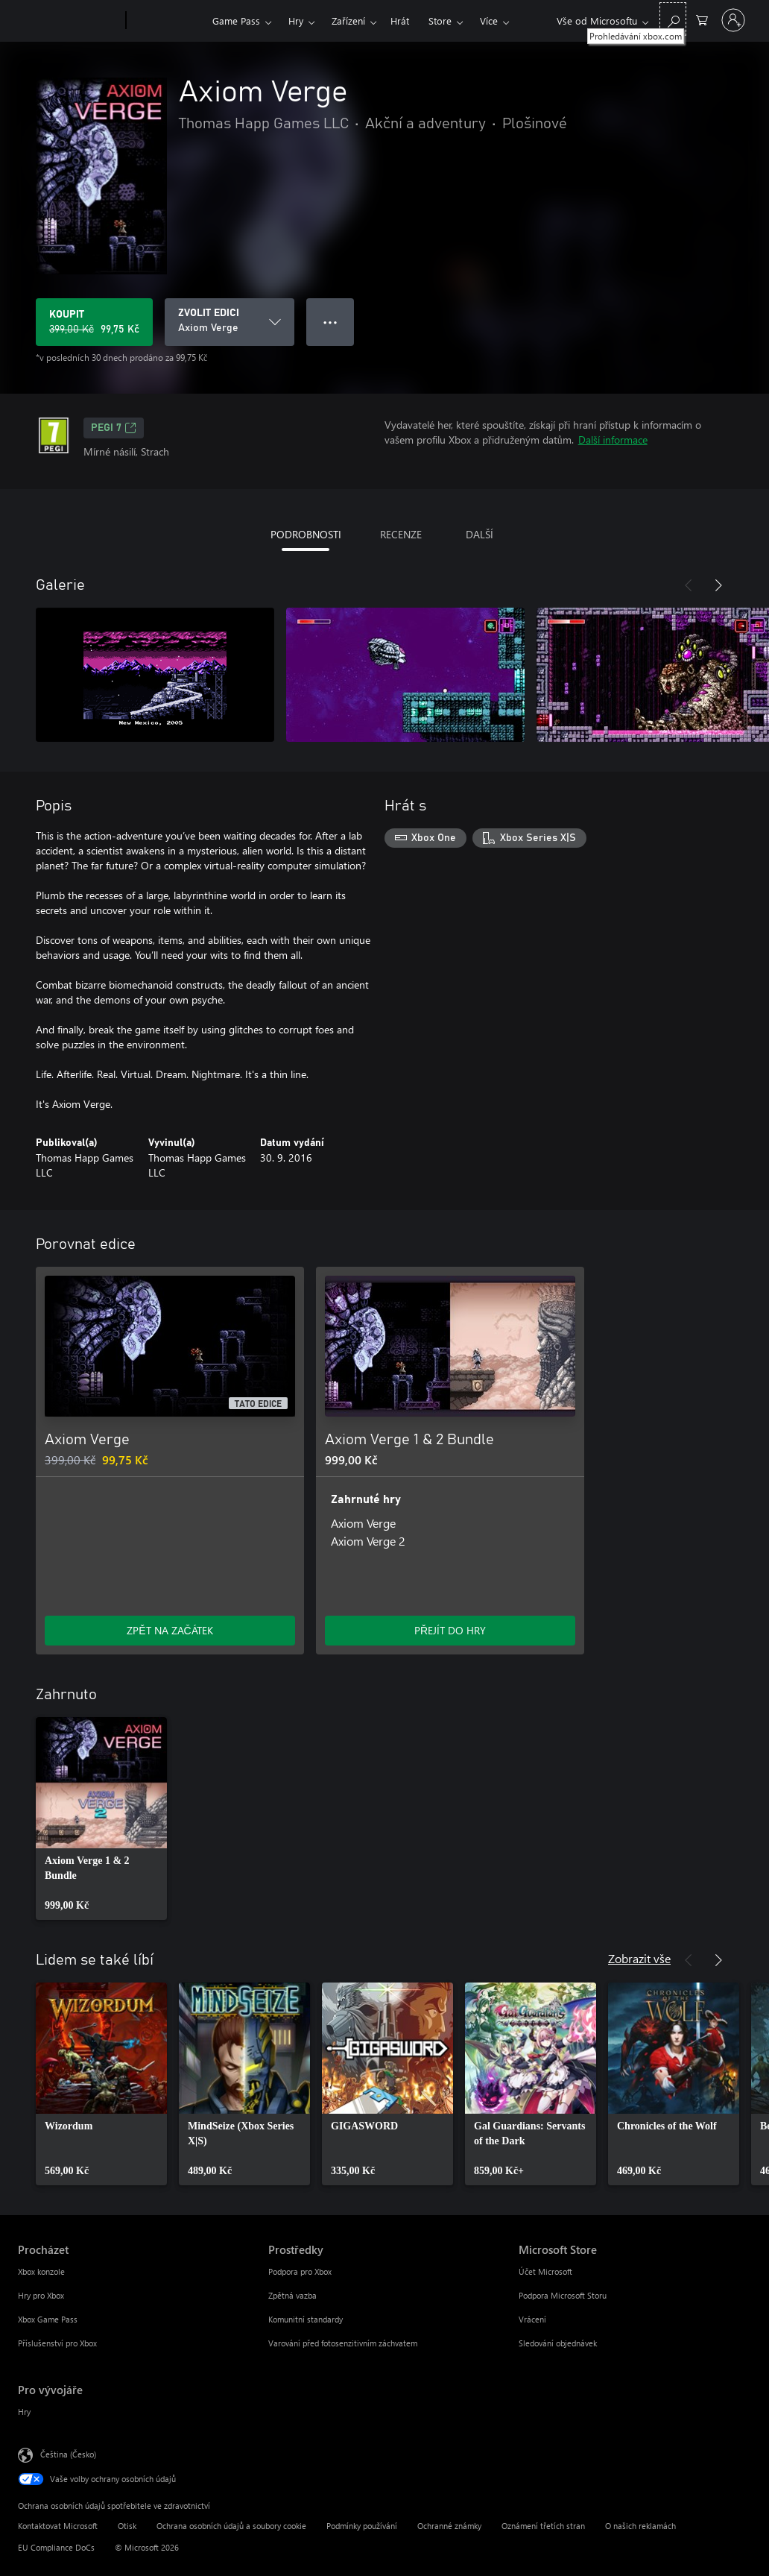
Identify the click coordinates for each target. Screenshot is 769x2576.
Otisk (127, 2526)
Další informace (613, 439)
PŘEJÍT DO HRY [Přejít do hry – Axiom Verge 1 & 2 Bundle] (450, 1630)
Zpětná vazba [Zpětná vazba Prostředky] (292, 2295)
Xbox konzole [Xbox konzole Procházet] (41, 2271)
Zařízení (348, 20)
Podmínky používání (361, 2526)
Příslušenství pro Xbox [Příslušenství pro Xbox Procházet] (57, 2343)
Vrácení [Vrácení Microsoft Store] (532, 2319)
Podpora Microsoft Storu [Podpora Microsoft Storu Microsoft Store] (563, 2295)
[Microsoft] (69, 21)
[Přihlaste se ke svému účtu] (733, 20)
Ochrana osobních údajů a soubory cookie (231, 2526)
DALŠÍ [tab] (479, 534)
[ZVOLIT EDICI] (229, 322)
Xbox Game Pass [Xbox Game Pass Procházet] (47, 2319)
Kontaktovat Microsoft (58, 2526)
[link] (101, 1818)
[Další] (718, 585)
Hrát (399, 20)
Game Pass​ (236, 20)
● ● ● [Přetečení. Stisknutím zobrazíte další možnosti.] (330, 322)
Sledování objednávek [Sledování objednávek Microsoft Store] (558, 2343)
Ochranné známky (449, 2526)
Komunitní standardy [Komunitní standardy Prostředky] (305, 2319)
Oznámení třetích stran (543, 2526)
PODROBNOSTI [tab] (305, 534)
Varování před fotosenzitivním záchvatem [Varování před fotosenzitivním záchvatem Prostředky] (342, 2343)
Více (489, 20)
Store (440, 20)
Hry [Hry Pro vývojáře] (24, 2411)
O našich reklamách (640, 2526)
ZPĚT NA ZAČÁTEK (169, 1630)
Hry (295, 20)
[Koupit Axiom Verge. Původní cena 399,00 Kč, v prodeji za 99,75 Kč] (94, 322)
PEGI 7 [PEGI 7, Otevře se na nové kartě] (113, 428)
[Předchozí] (688, 585)
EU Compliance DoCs (56, 2547)
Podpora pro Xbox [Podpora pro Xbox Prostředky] (300, 2271)
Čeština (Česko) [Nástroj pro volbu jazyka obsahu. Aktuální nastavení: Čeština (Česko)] (68, 2454)
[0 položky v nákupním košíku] (702, 19)
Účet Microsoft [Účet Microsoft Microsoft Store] (545, 2271)
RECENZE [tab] (401, 534)
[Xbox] (167, 21)
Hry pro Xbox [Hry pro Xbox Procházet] (41, 2295)
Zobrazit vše (639, 1958)
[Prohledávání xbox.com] (672, 19)
